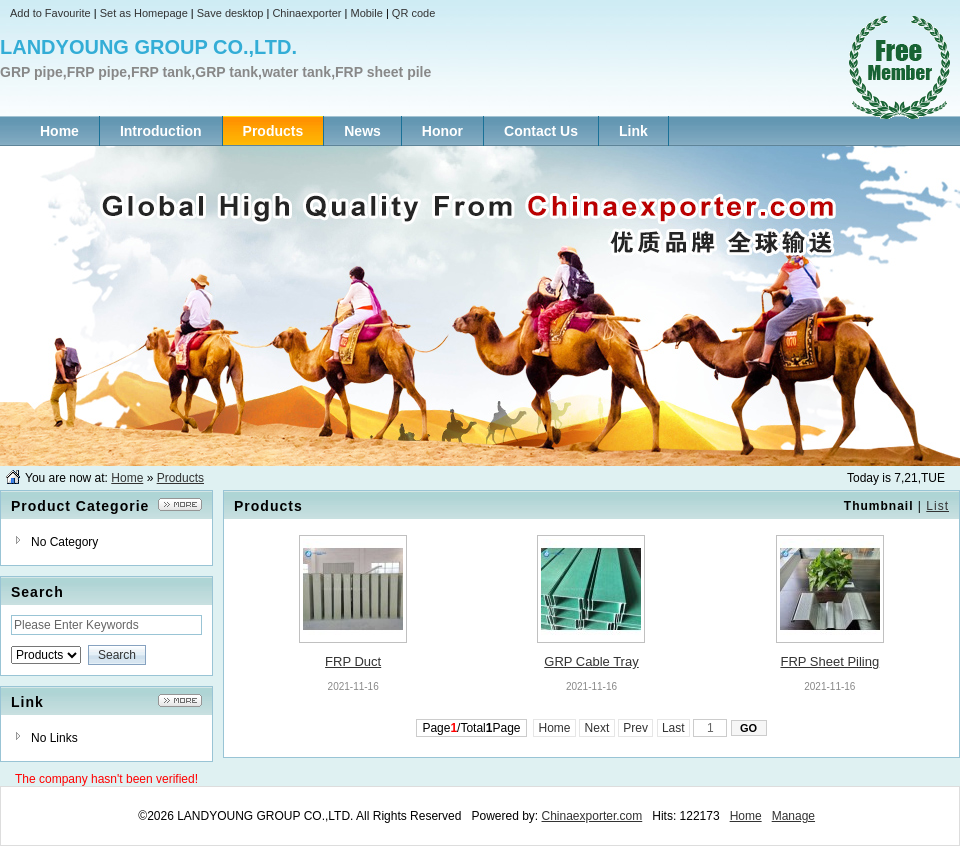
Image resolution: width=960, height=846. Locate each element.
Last (673, 728)
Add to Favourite (50, 13)
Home (127, 478)
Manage (793, 816)
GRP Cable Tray (591, 661)
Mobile (366, 13)
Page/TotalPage (471, 728)
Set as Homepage (144, 13)
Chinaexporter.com (592, 816)
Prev (635, 728)
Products (180, 478)
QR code (413, 13)
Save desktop (230, 13)
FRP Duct (353, 661)
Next (596, 728)
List (937, 506)
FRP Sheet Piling (829, 661)
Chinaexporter (306, 13)
